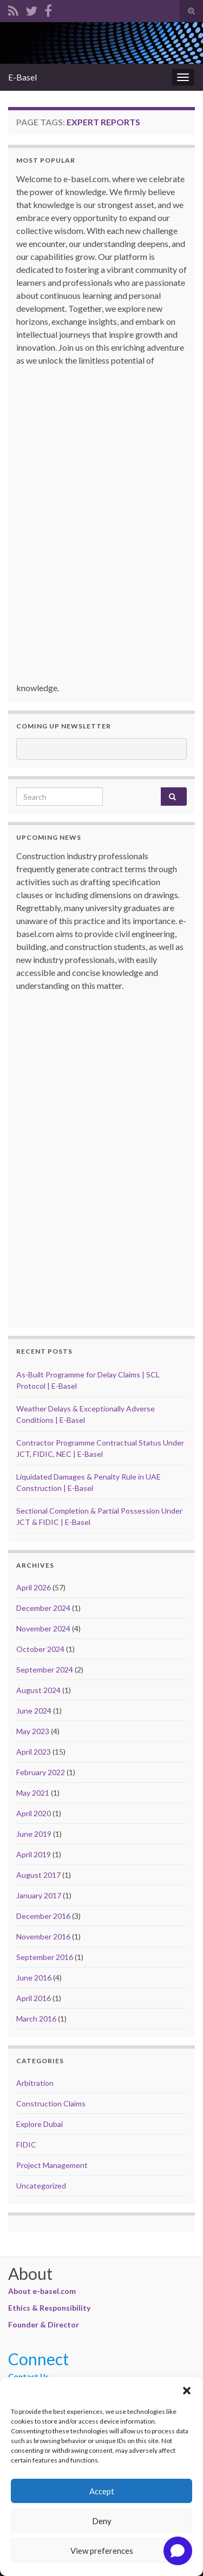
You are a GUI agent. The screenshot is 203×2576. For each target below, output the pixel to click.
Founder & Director (43, 2324)
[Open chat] (177, 2551)
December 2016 (43, 1916)
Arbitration (35, 2082)
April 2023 (33, 1751)
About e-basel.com (42, 2291)
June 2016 (33, 1977)
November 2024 (43, 1628)
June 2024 (33, 1710)
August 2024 (38, 1690)
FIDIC (26, 2144)
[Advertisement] (104, 529)
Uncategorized (41, 2185)
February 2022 (40, 1772)
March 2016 (36, 2018)
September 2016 (44, 1957)
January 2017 (38, 1895)
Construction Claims (51, 2103)
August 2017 (38, 1874)
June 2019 (33, 1833)
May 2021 (32, 1792)
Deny (102, 2521)
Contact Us (28, 2376)
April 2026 (33, 1587)
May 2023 (32, 1731)
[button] (186, 2390)
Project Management (52, 2165)
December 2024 (43, 1607)
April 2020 (33, 1813)
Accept (101, 2491)
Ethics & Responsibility (49, 2307)
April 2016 (33, 1998)
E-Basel (22, 77)
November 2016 (43, 1936)
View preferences (101, 2550)
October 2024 (40, 1649)
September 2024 (44, 1669)
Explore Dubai (39, 2124)
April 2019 (33, 1854)
